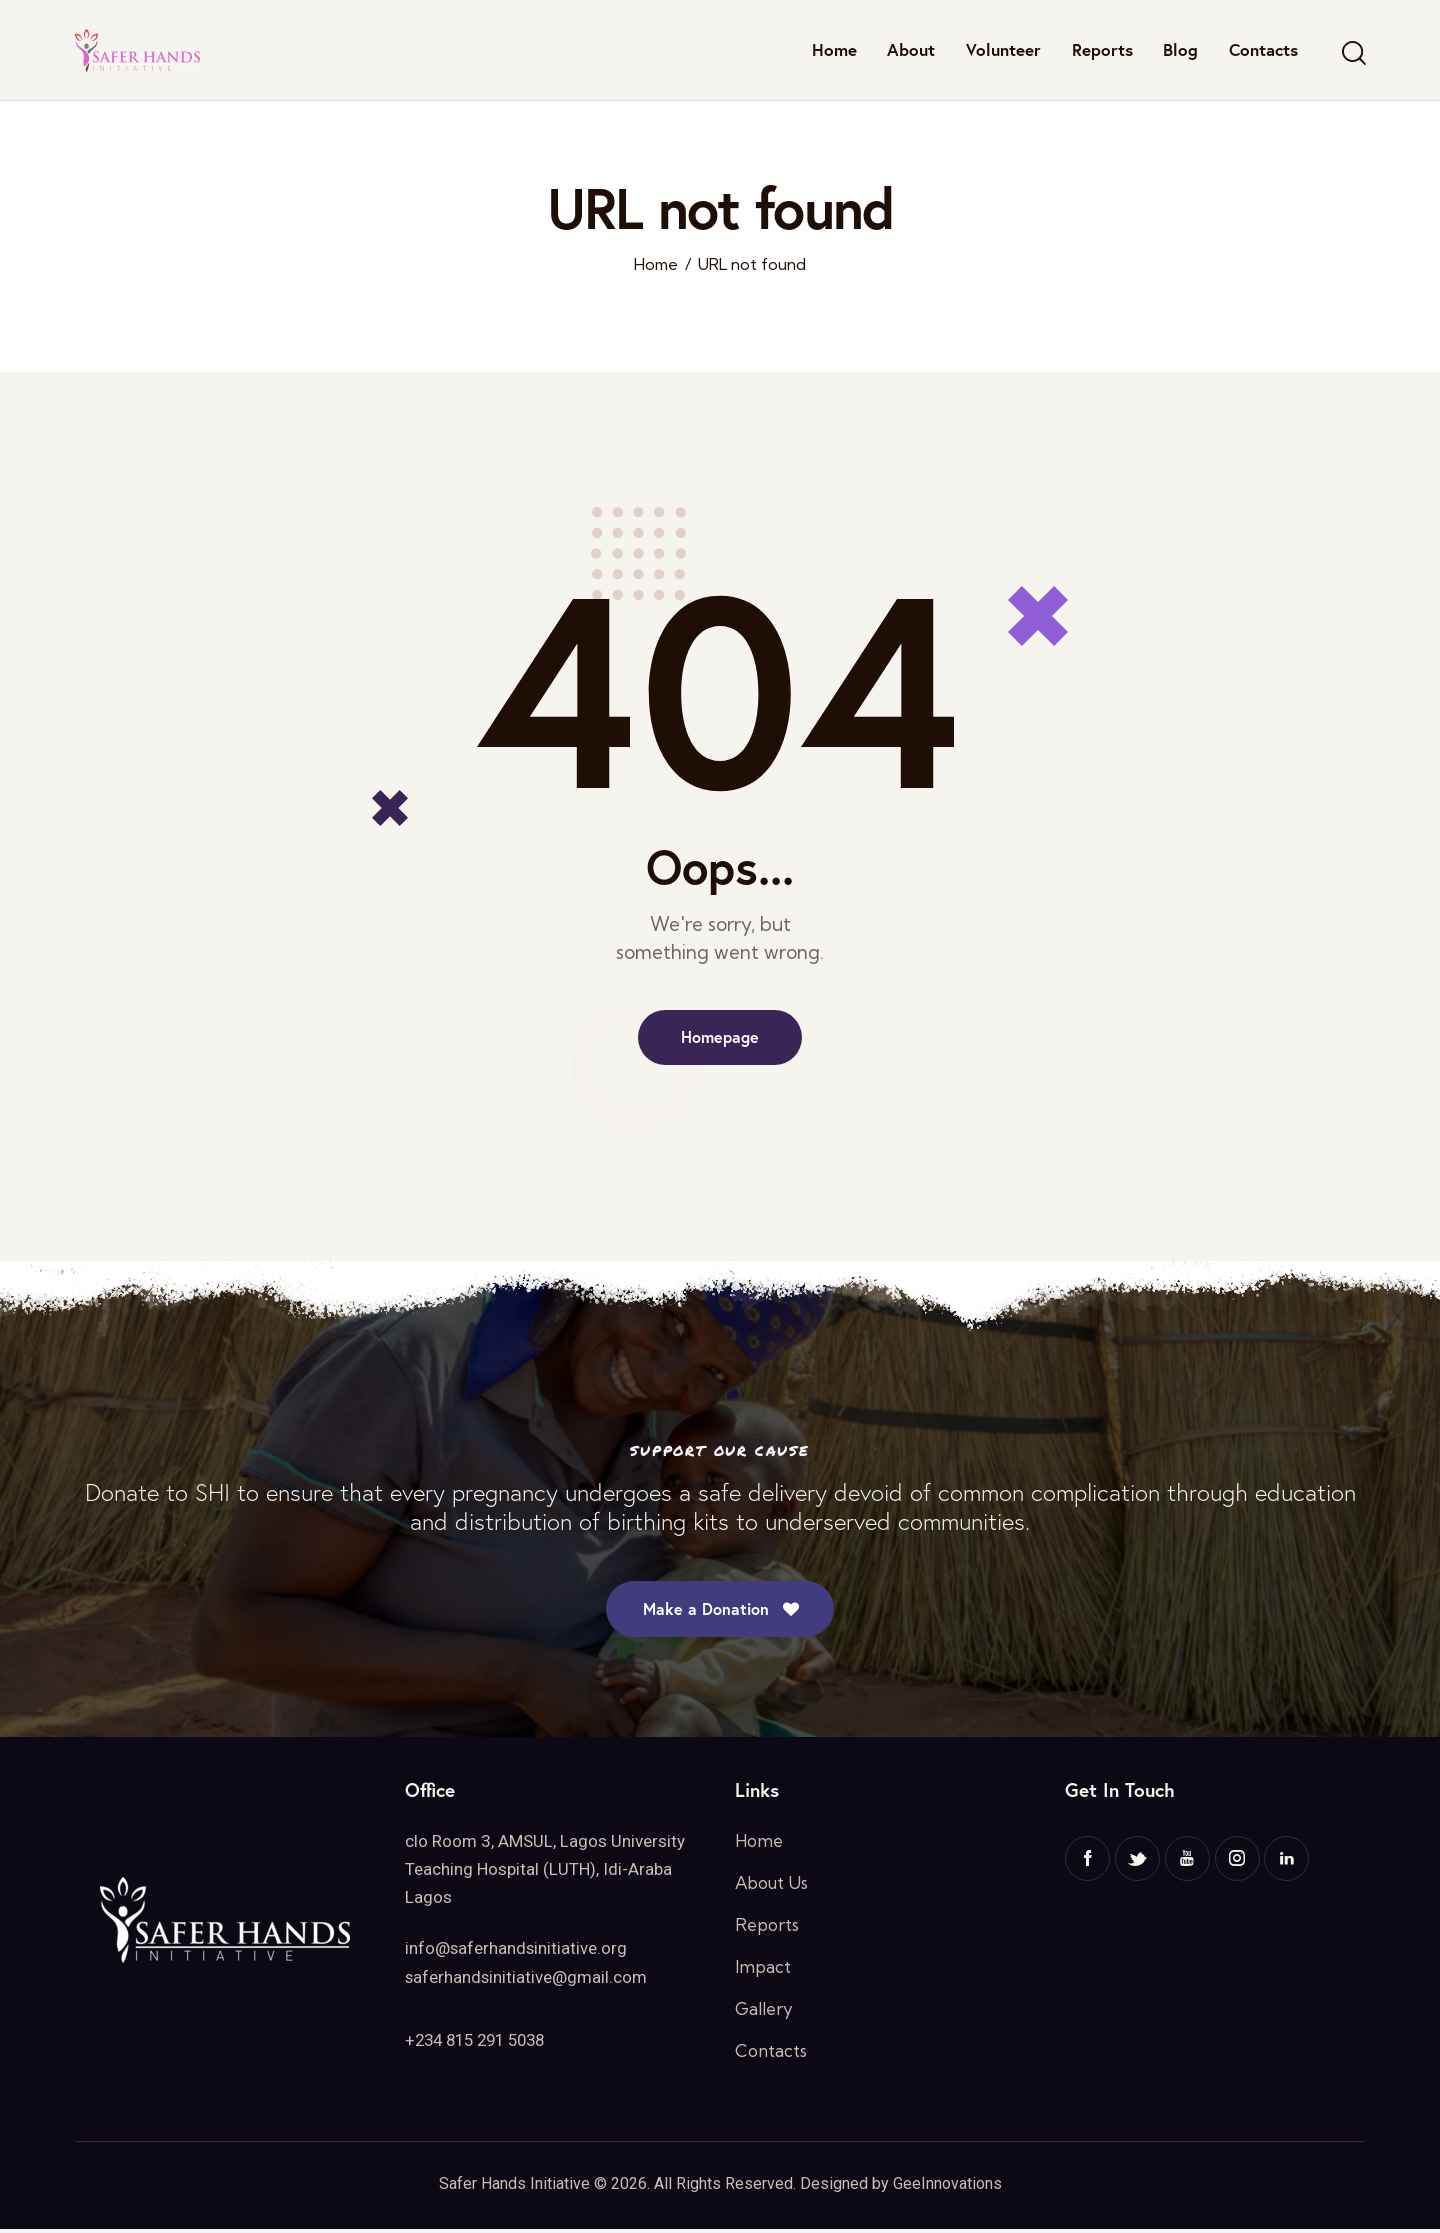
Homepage (720, 1037)
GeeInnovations (947, 2187)
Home (656, 264)
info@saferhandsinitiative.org (517, 1951)
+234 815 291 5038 (481, 2042)
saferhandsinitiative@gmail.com (527, 1979)
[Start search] (1352, 53)
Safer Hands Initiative (514, 2187)
